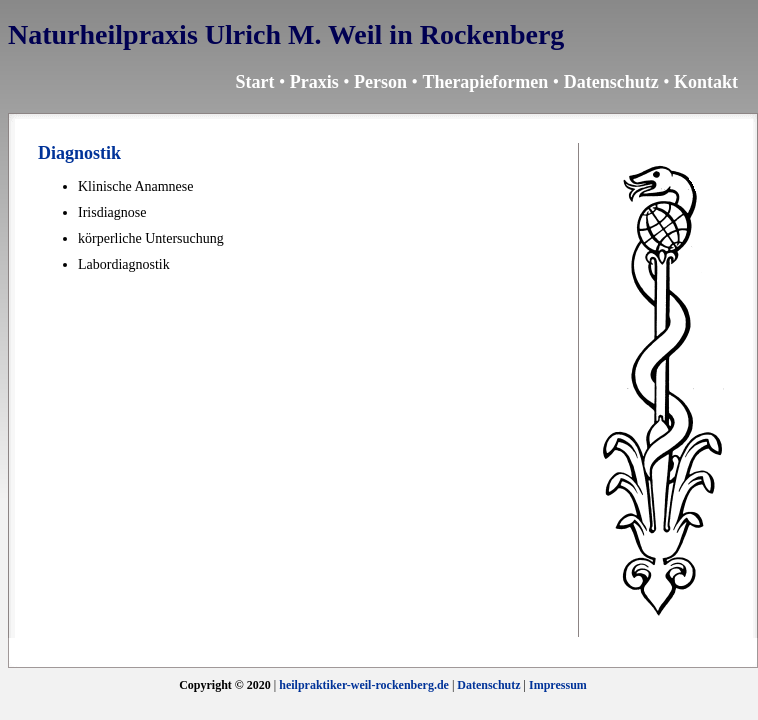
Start (254, 82)
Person (380, 82)
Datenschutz (611, 82)
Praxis (314, 82)
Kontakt (706, 82)
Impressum (558, 685)
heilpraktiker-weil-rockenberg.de (364, 685)
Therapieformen (485, 82)
